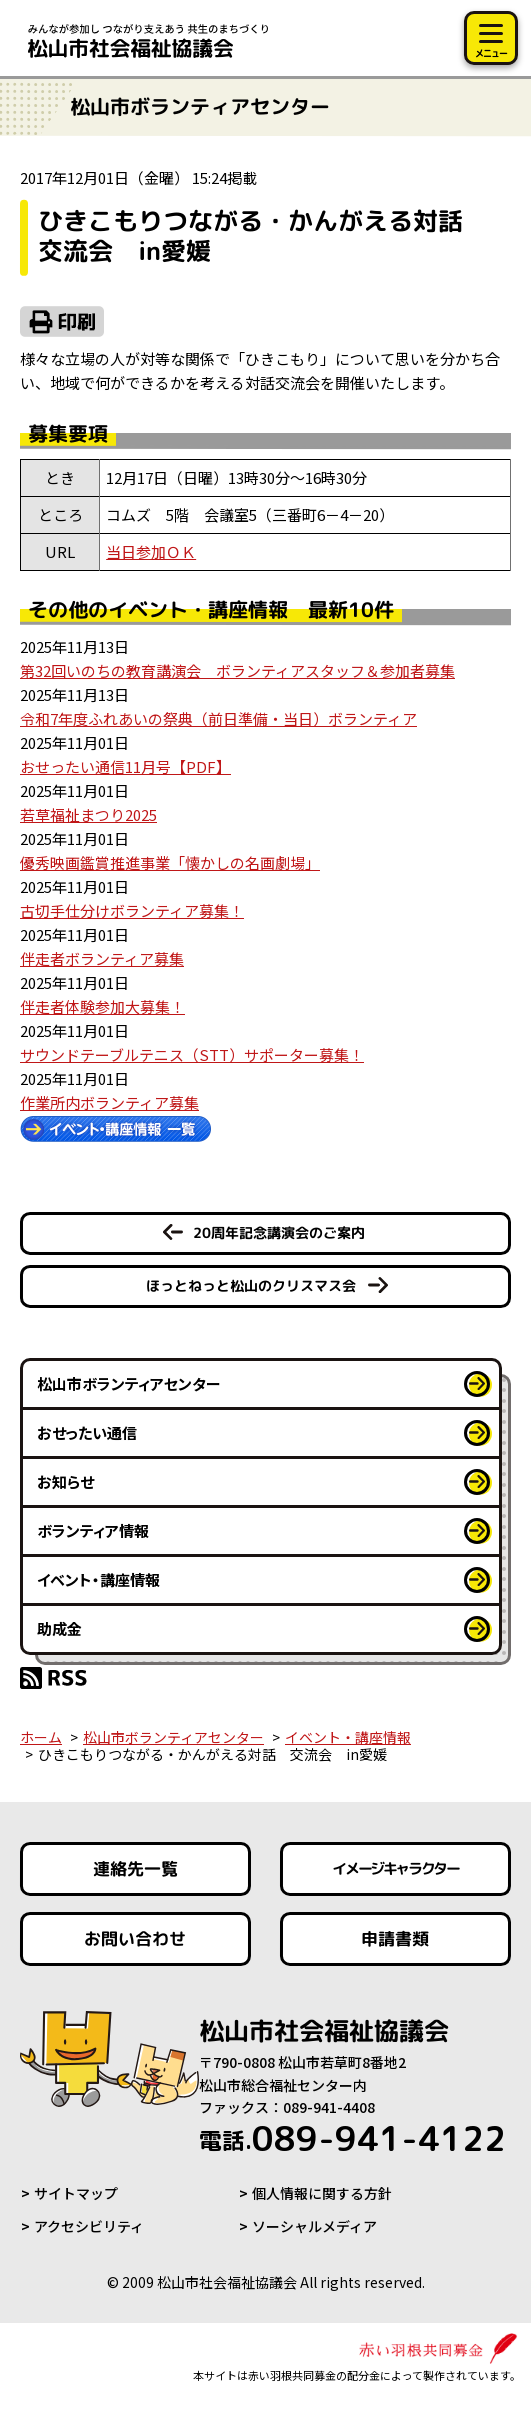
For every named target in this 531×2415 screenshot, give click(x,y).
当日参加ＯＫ (151, 551)
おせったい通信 (87, 1432)
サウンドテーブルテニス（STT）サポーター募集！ (192, 1054)
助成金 (59, 1628)
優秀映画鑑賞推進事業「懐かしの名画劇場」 (170, 862)
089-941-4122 (352, 2138)
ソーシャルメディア (314, 2226)
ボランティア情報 (93, 1530)
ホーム (41, 1737)
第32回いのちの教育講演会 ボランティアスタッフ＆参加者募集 (237, 670)
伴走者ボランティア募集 (102, 958)
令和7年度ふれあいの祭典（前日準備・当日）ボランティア (218, 718)
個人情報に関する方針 (322, 2193)
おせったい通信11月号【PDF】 (125, 766)
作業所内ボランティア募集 (109, 1102)
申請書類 (396, 1938)
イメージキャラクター (396, 1869)
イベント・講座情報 (98, 1579)
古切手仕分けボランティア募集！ (132, 910)
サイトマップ (76, 2193)
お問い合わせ (135, 1938)
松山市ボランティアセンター (129, 1383)
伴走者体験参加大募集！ (102, 1006)
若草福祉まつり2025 (88, 814)
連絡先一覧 (135, 1868)
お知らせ (65, 1481)
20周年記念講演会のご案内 (279, 1232)
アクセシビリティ (89, 2226)
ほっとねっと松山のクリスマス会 (251, 1285)
